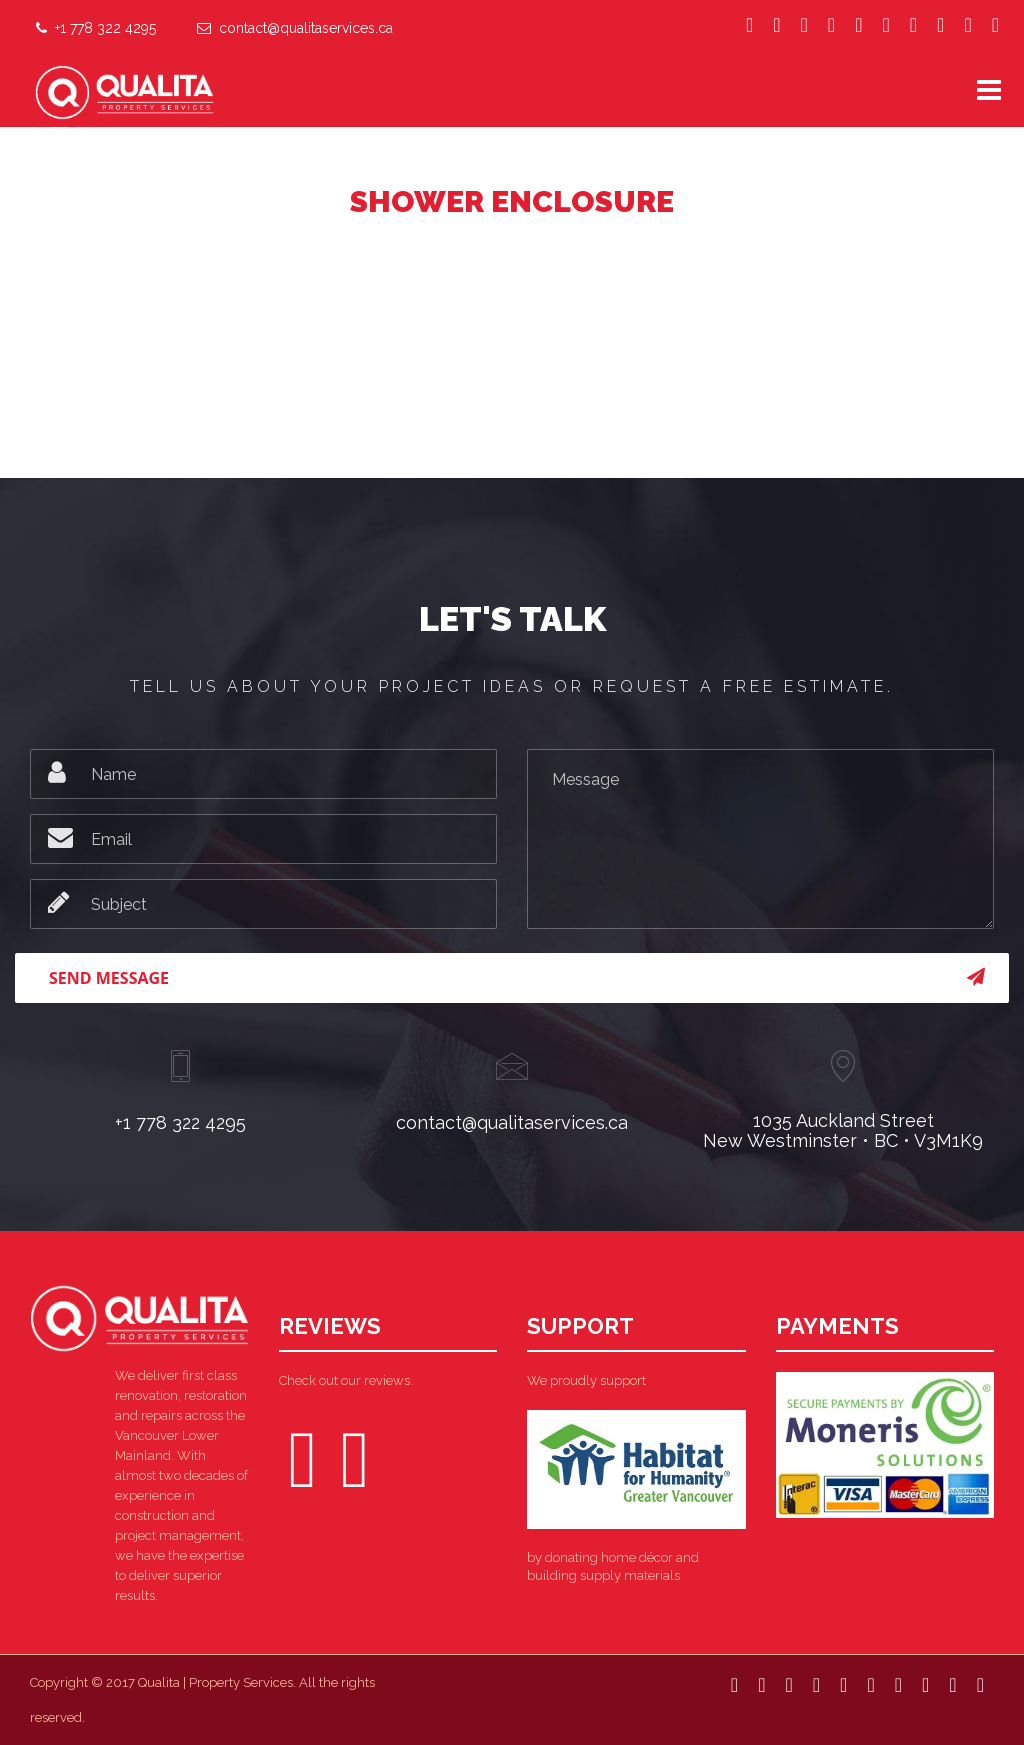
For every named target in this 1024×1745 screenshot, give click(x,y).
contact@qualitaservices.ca (295, 26)
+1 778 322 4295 (96, 26)
